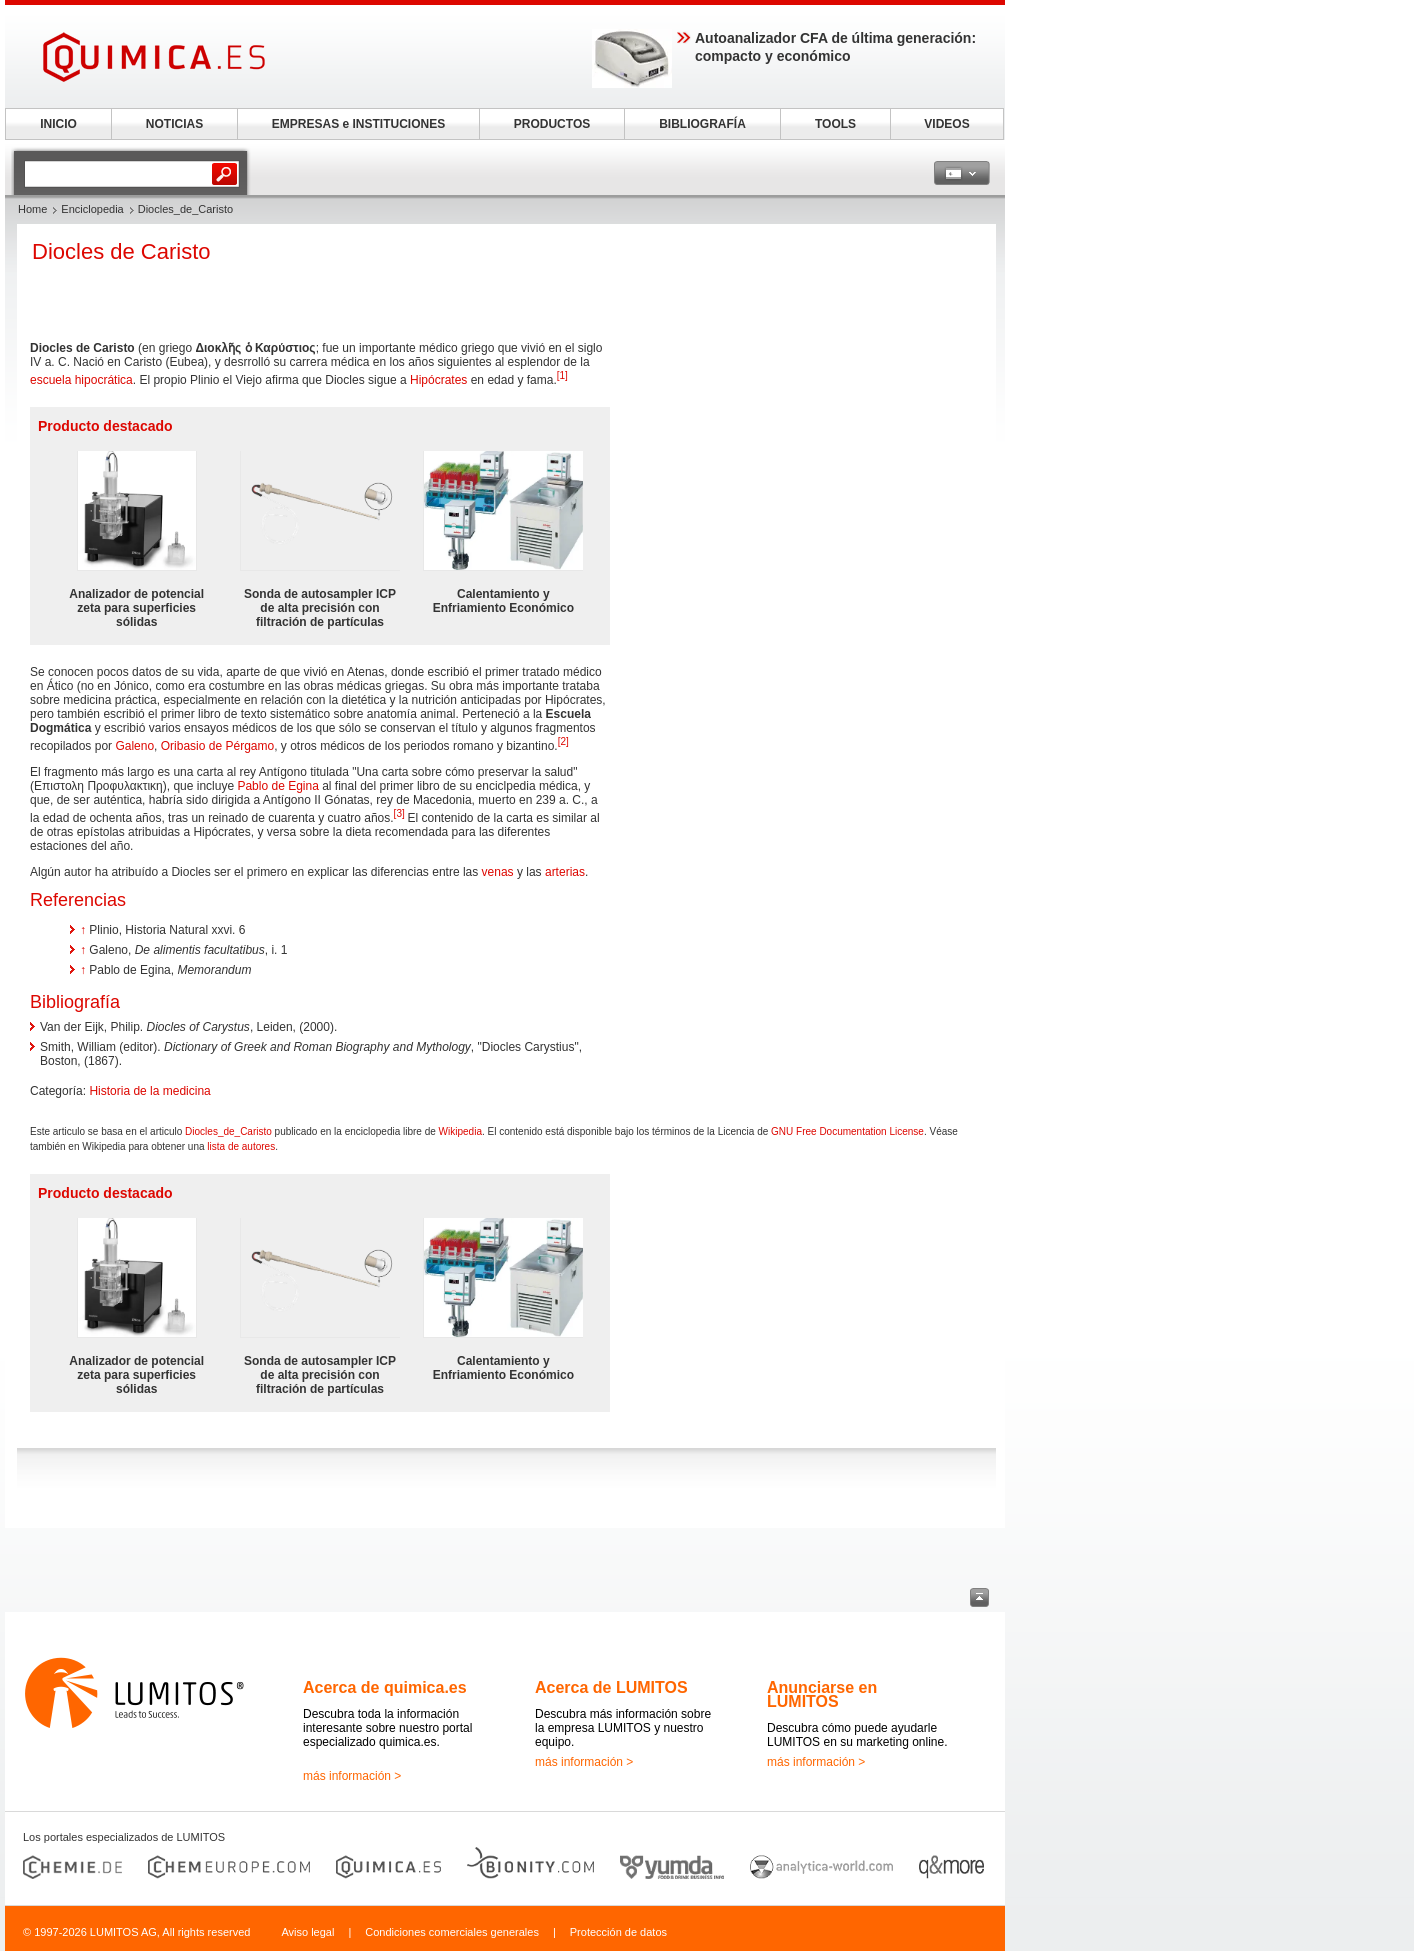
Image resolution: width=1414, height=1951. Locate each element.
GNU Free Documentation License (847, 1131)
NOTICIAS (174, 124)
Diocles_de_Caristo (228, 1131)
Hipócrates (438, 380)
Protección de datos (618, 1932)
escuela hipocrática (81, 380)
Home (32, 209)
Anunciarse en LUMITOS (822, 1694)
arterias (565, 872)
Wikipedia (460, 1131)
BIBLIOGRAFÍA (702, 124)
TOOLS (835, 124)
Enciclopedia (92, 209)
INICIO (58, 124)
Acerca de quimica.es (385, 1687)
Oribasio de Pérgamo (217, 746)
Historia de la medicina (149, 1091)
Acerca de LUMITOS (611, 1687)
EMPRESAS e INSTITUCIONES (358, 124)
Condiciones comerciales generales (452, 1932)
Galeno (134, 746)
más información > (352, 1776)
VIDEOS (946, 124)
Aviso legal (307, 1932)
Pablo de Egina (277, 786)
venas (498, 872)
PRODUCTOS (552, 124)
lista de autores (241, 1146)
